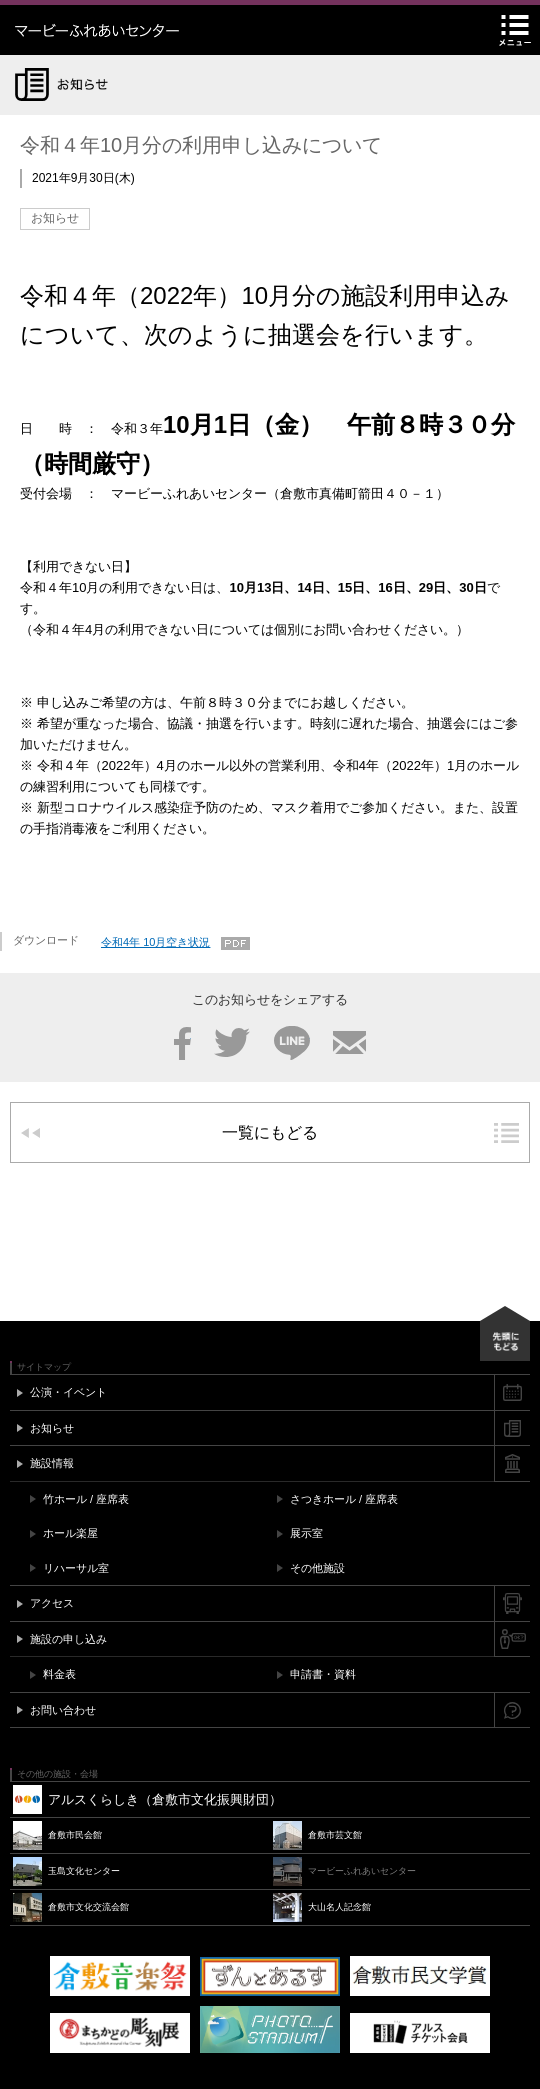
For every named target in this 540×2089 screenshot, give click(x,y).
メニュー (515, 30)
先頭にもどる (505, 1333)
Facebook (182, 1043)
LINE (292, 1043)
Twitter (232, 1043)
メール (349, 1043)
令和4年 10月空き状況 (155, 942)
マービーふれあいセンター (140, 30)
